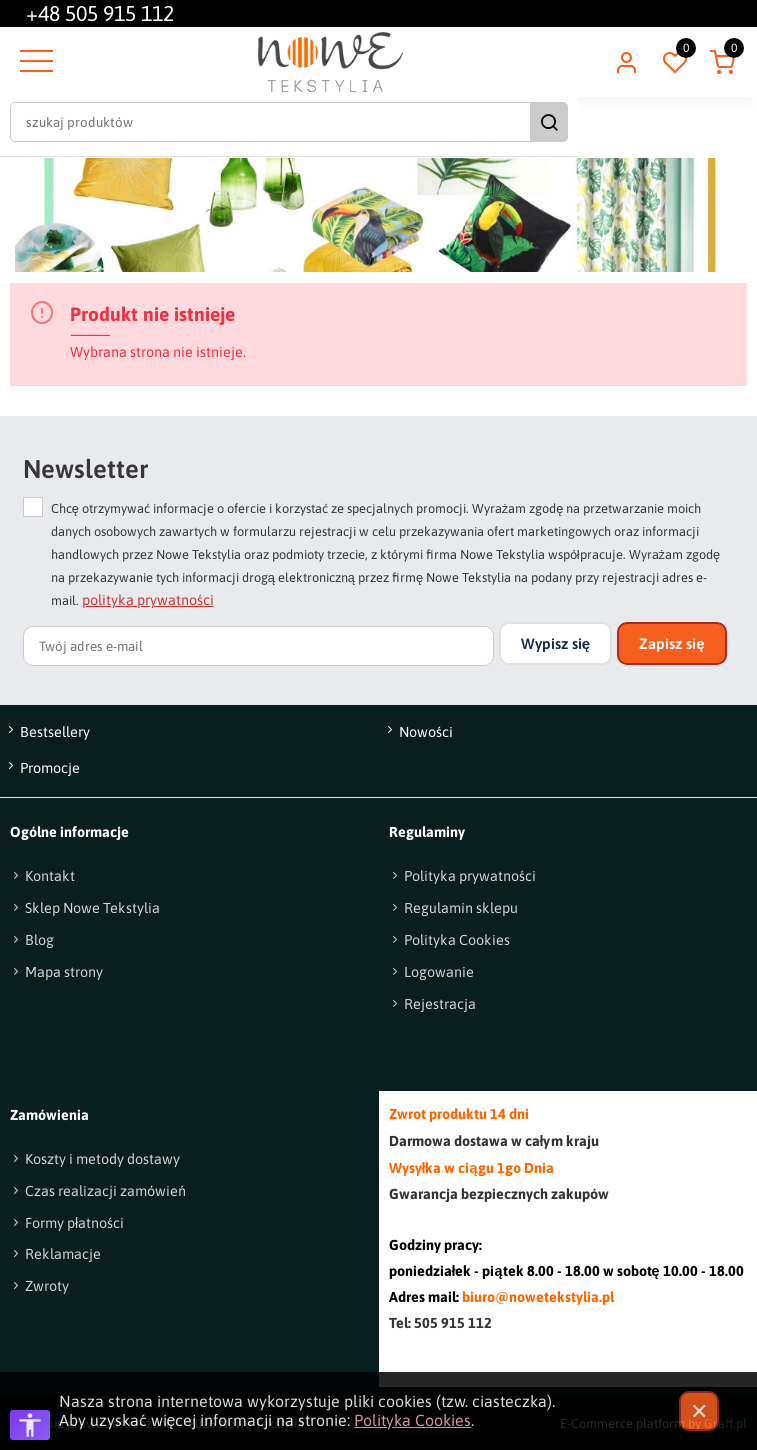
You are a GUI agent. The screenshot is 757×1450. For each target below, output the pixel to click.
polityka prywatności (148, 600)
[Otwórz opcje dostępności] (30, 1425)
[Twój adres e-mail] (258, 646)
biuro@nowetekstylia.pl (538, 1297)
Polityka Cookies (412, 1420)
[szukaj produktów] (361, 122)
